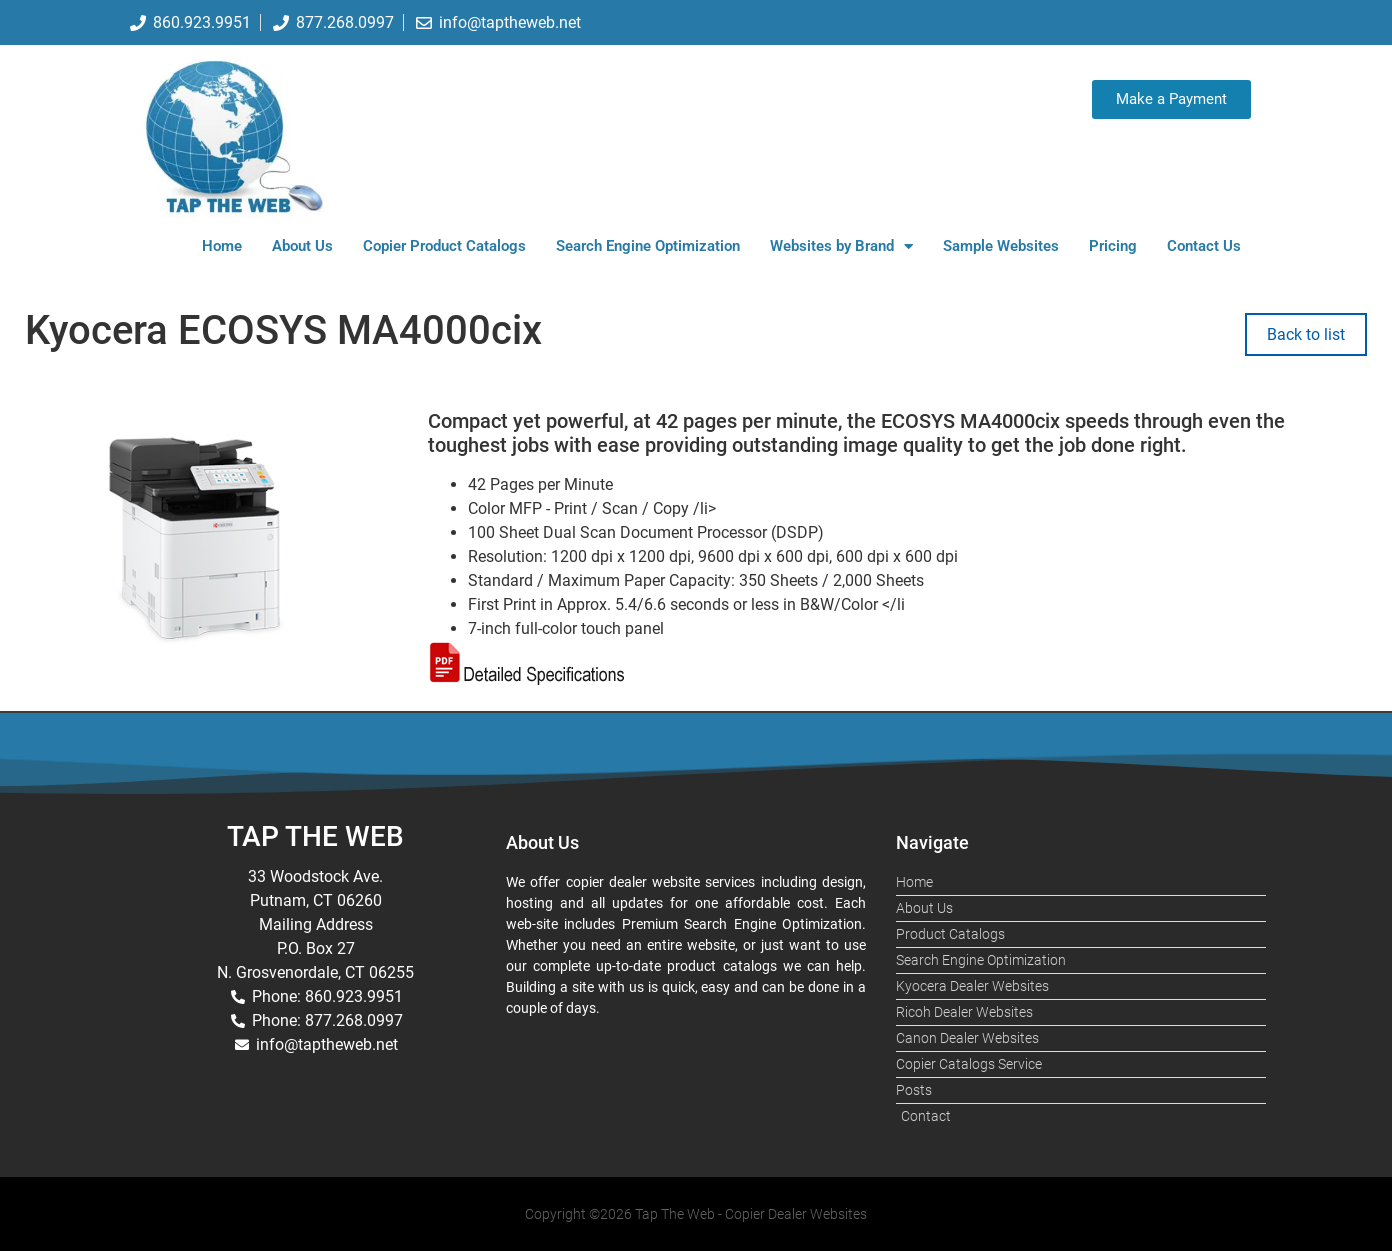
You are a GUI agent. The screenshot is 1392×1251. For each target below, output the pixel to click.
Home (222, 246)
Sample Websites (1001, 246)
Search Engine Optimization (648, 246)
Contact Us (1204, 246)
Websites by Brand (841, 246)
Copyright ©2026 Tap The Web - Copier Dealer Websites (696, 1214)
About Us (302, 246)
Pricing (1113, 246)
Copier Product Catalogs (444, 246)
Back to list (1306, 334)
